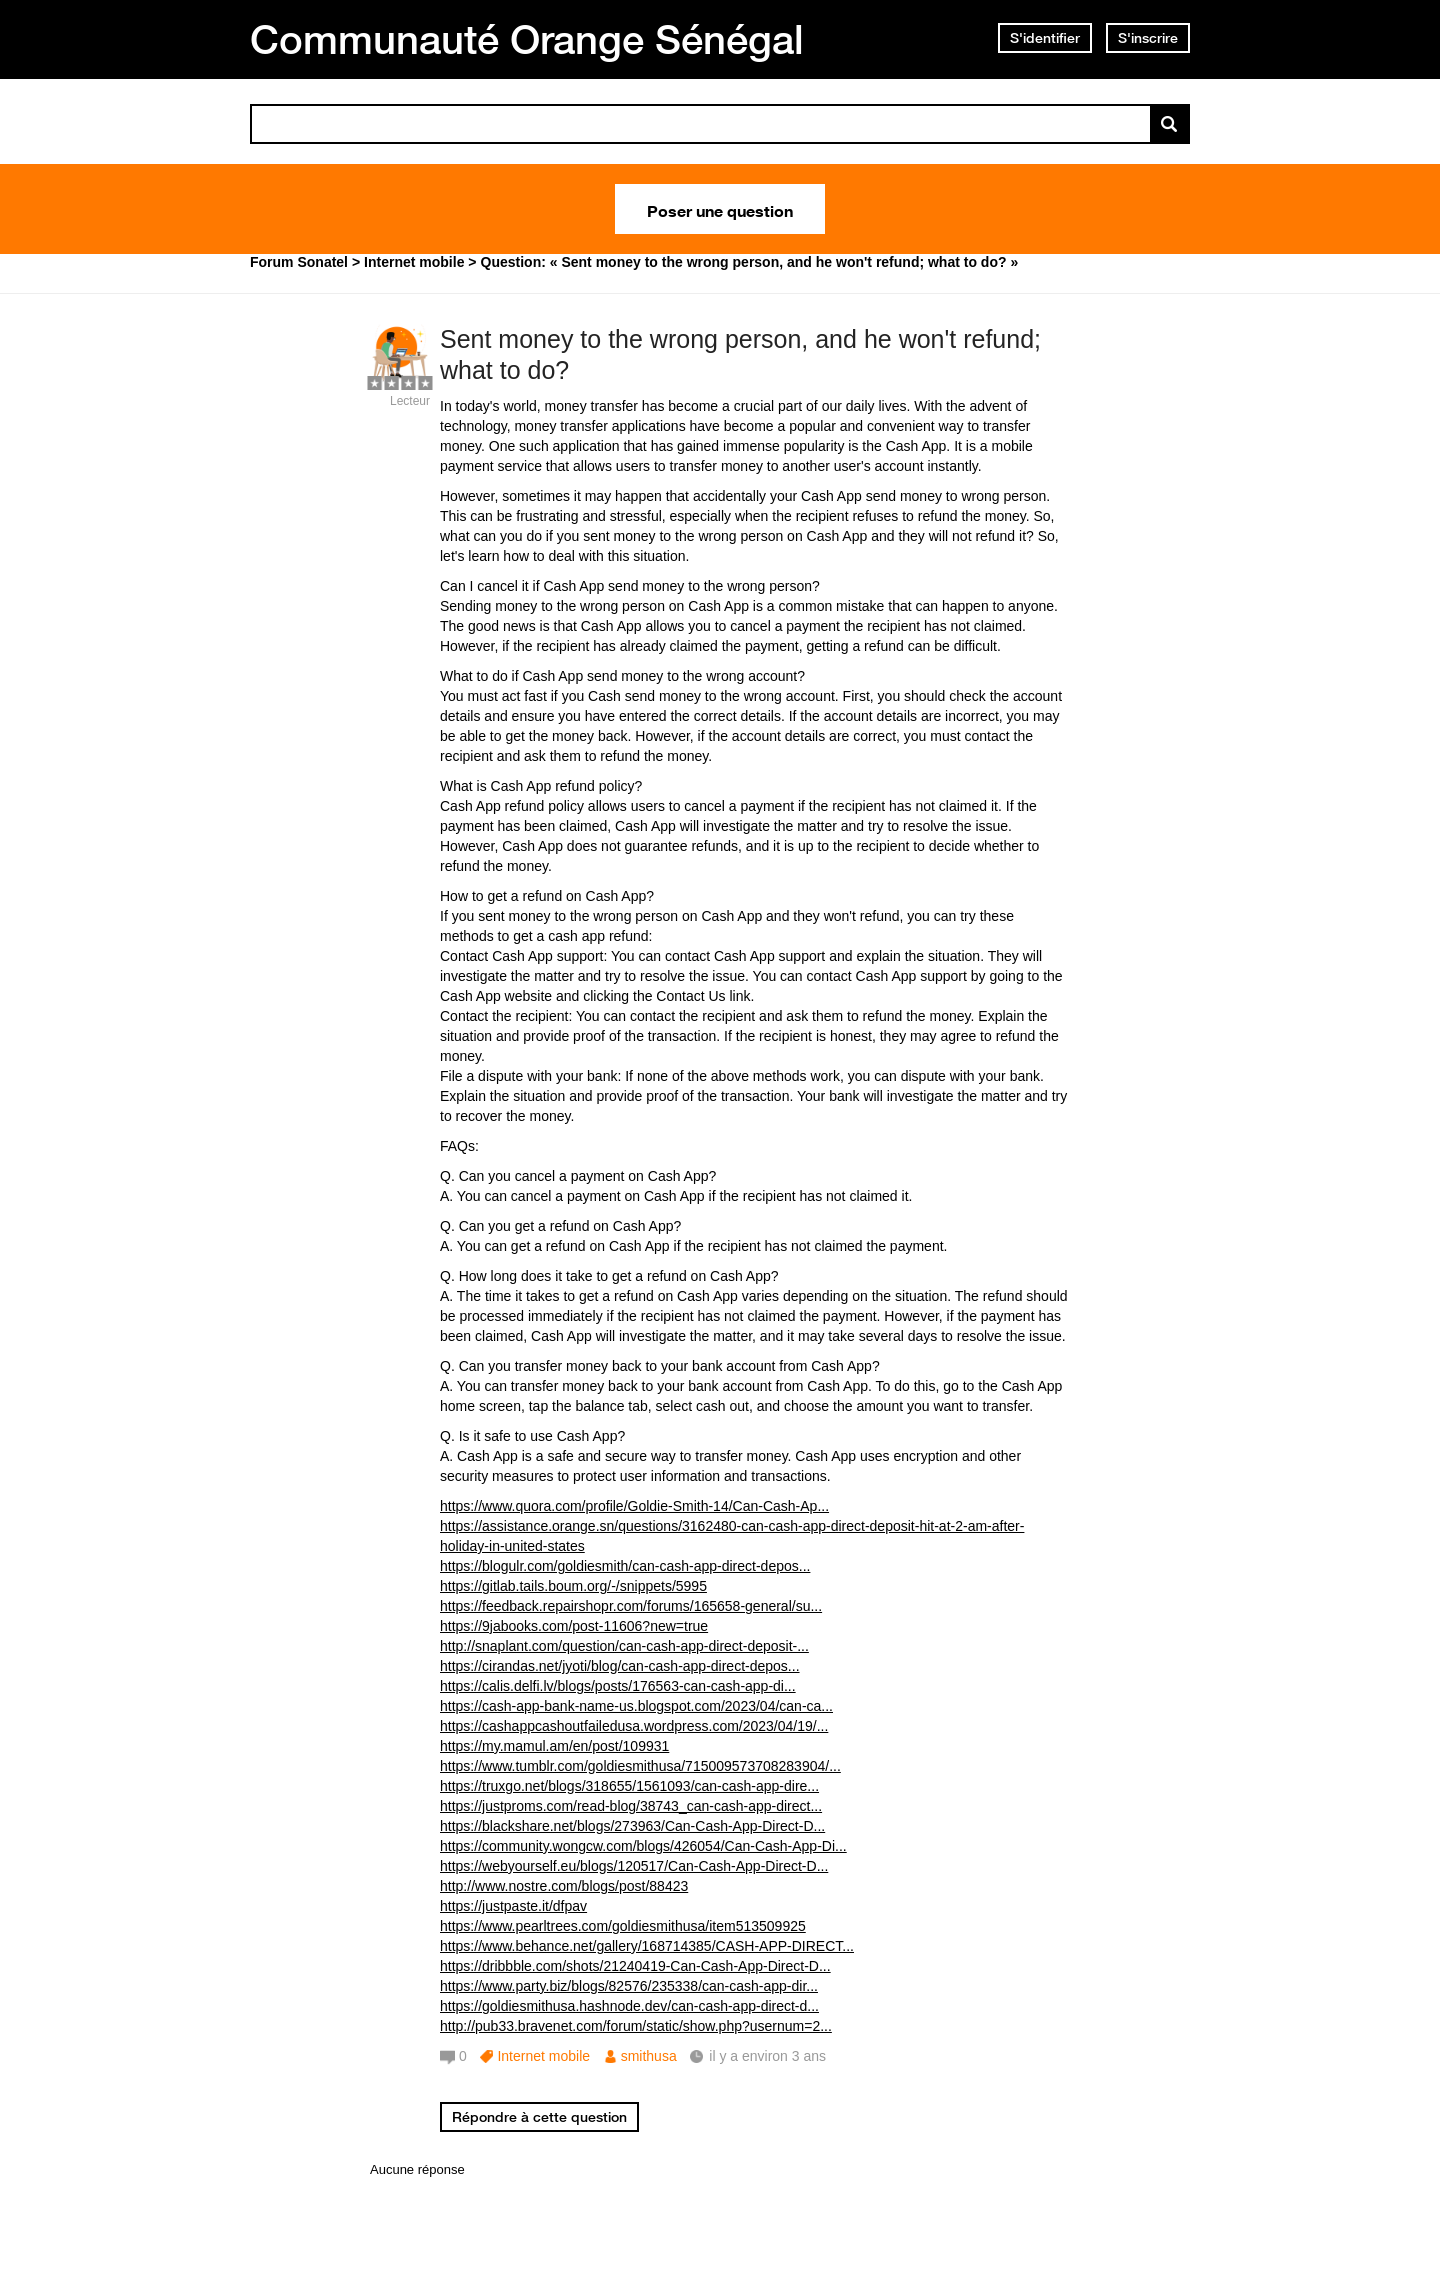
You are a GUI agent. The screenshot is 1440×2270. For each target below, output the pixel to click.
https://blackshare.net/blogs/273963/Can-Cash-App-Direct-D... (632, 1826)
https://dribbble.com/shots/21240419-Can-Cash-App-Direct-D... (635, 1966)
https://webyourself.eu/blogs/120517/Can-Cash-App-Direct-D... (634, 1866)
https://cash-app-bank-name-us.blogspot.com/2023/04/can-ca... (636, 1706)
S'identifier (1045, 38)
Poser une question (720, 209)
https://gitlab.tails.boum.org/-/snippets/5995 (573, 1586)
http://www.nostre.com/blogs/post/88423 (564, 1886)
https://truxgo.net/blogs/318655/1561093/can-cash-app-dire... (629, 1786)
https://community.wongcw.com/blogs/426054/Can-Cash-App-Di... (643, 1846)
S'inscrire (1148, 38)
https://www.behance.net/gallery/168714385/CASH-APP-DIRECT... (647, 1946)
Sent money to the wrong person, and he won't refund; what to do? (740, 354)
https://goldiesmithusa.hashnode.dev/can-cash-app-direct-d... (629, 2006)
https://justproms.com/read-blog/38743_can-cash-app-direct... (631, 1806)
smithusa (649, 2056)
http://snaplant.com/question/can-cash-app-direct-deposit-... (624, 1646)
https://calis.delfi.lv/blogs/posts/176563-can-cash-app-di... (618, 1686)
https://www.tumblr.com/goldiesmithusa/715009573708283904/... (640, 1766)
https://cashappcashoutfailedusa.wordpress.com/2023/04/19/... (634, 1726)
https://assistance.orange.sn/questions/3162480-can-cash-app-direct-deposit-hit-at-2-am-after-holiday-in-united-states (732, 1536)
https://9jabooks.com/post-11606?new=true (574, 1626)
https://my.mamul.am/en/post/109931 (554, 1746)
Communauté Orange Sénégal (527, 39)
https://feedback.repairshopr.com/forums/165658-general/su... (631, 1606)
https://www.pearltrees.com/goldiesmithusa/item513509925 (623, 1926)
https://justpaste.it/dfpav (513, 1906)
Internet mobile (543, 2056)
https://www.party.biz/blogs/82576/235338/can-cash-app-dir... (629, 1986)
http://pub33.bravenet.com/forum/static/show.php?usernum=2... (636, 2026)
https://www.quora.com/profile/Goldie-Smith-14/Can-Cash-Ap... (634, 1506)
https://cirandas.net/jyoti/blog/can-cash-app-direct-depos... (620, 1666)
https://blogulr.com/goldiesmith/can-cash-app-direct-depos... (625, 1566)
